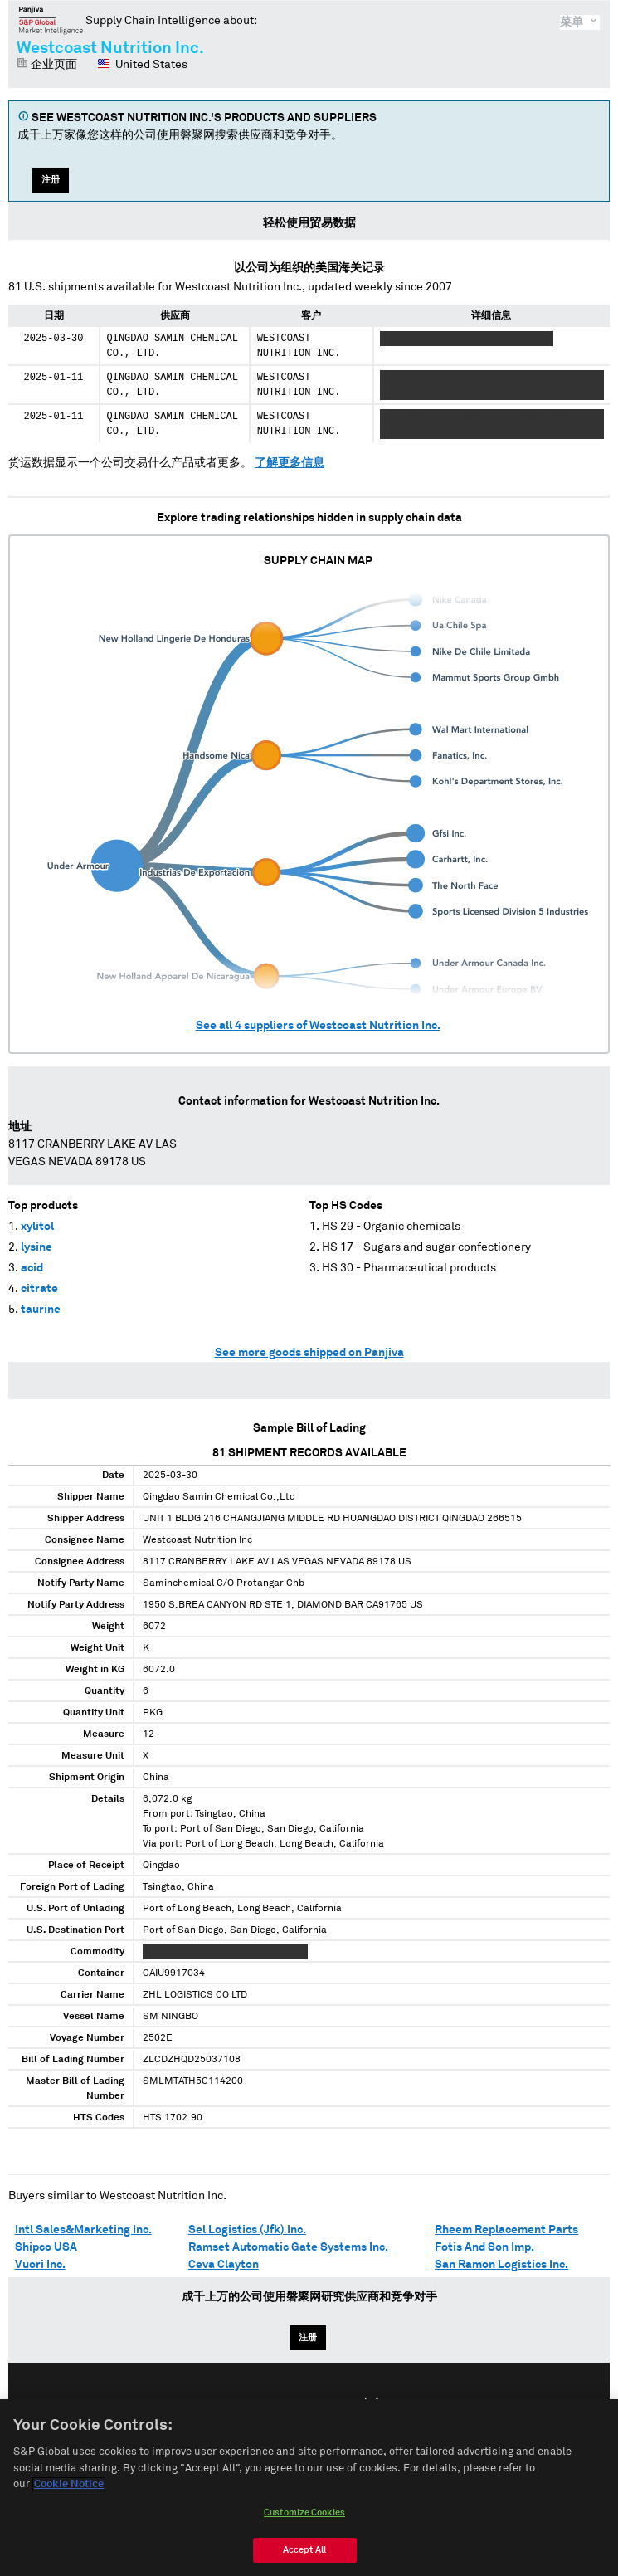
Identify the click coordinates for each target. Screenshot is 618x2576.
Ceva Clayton (223, 2265)
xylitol (37, 1226)
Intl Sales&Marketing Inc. (83, 2230)
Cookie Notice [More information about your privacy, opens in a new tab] (69, 2493)
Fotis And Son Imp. (484, 2247)
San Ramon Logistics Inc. (501, 2265)
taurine (41, 1309)
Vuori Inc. (40, 2265)
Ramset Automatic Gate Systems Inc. (288, 2247)
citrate (39, 1289)
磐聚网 (51, 20)
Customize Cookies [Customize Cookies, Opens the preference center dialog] (304, 2520)
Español (317, 2404)
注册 (50, 179)
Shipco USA (46, 2247)
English (255, 2404)
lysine (36, 1247)
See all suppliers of (318, 1026)
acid (32, 1268)
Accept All (304, 2558)
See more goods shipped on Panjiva (309, 1353)
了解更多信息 (289, 463)
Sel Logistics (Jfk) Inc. (247, 2230)
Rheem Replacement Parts (506, 2230)
